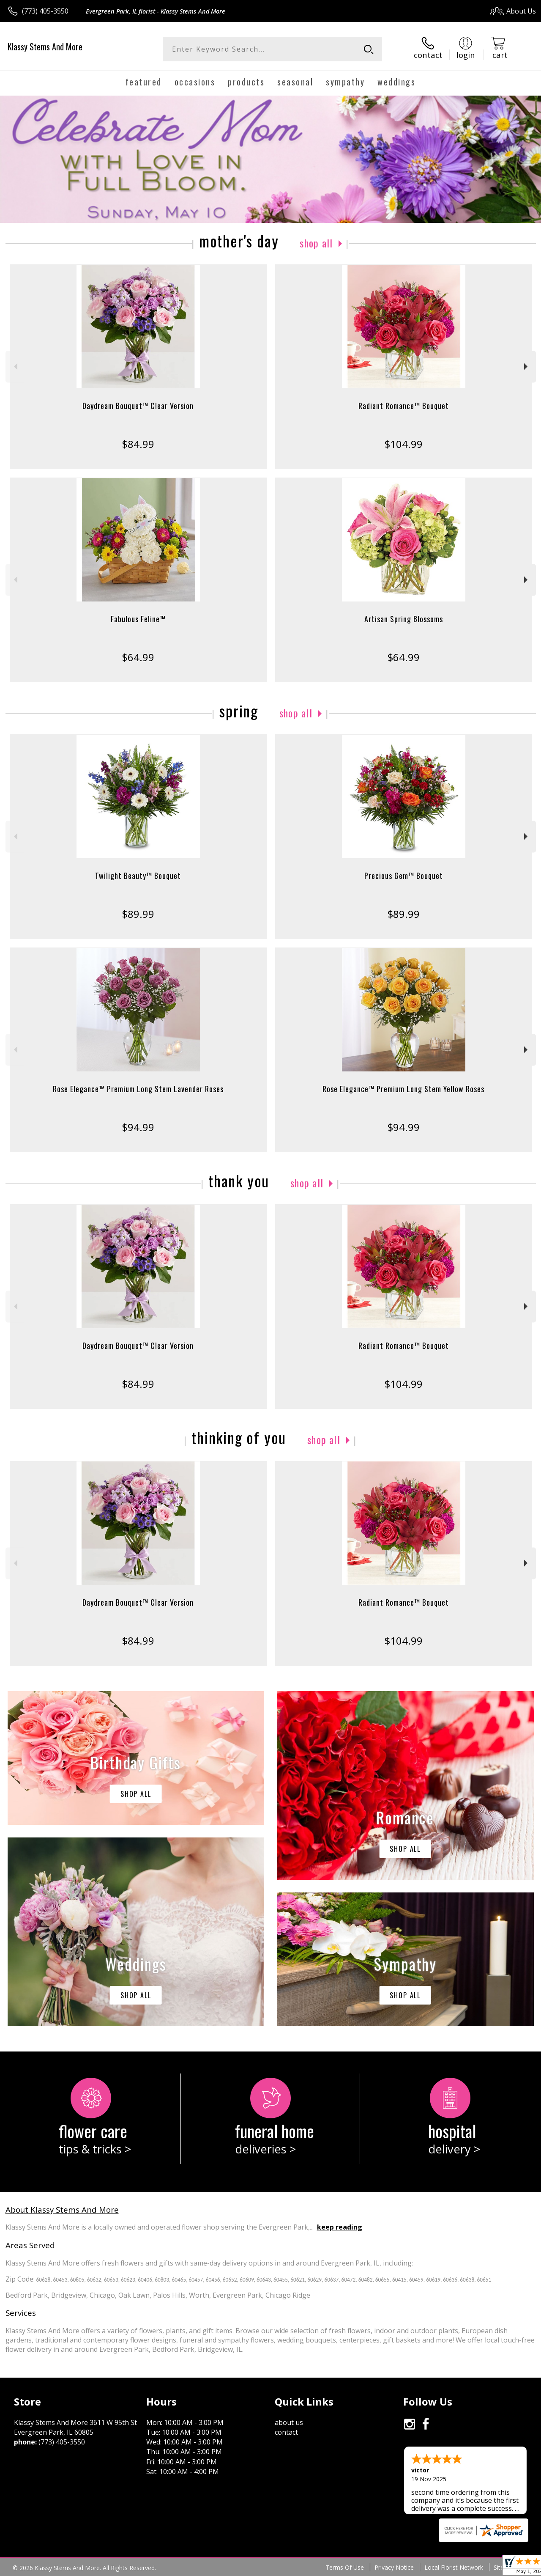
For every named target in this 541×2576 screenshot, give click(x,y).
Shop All (316, 242)
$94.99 (138, 1127)
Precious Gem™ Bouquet (403, 875)
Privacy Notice (394, 2567)
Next (527, 366)
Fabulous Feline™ (138, 618)
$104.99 (403, 444)
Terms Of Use (344, 2567)
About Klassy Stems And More (62, 2209)
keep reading (339, 2227)
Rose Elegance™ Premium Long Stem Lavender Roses (138, 1088)
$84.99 (138, 444)
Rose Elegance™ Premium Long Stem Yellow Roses (403, 1088)
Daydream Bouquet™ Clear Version (138, 405)
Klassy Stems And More (45, 46)
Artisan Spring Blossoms (403, 618)
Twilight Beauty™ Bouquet (138, 875)
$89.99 (138, 914)
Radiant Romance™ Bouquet (403, 405)
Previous (14, 366)
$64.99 (138, 657)
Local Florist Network (453, 2567)
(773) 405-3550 (45, 11)
